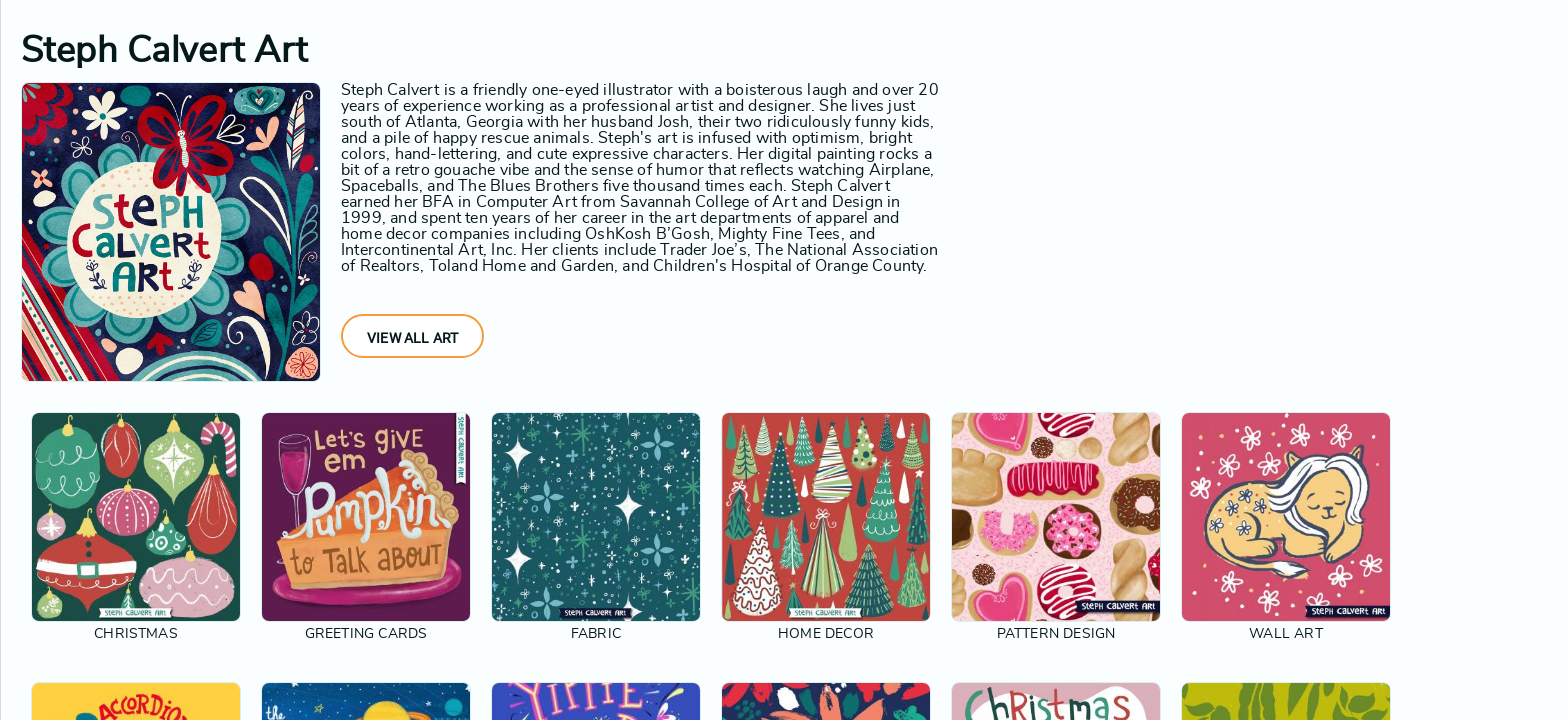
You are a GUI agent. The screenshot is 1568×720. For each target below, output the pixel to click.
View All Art (412, 338)
